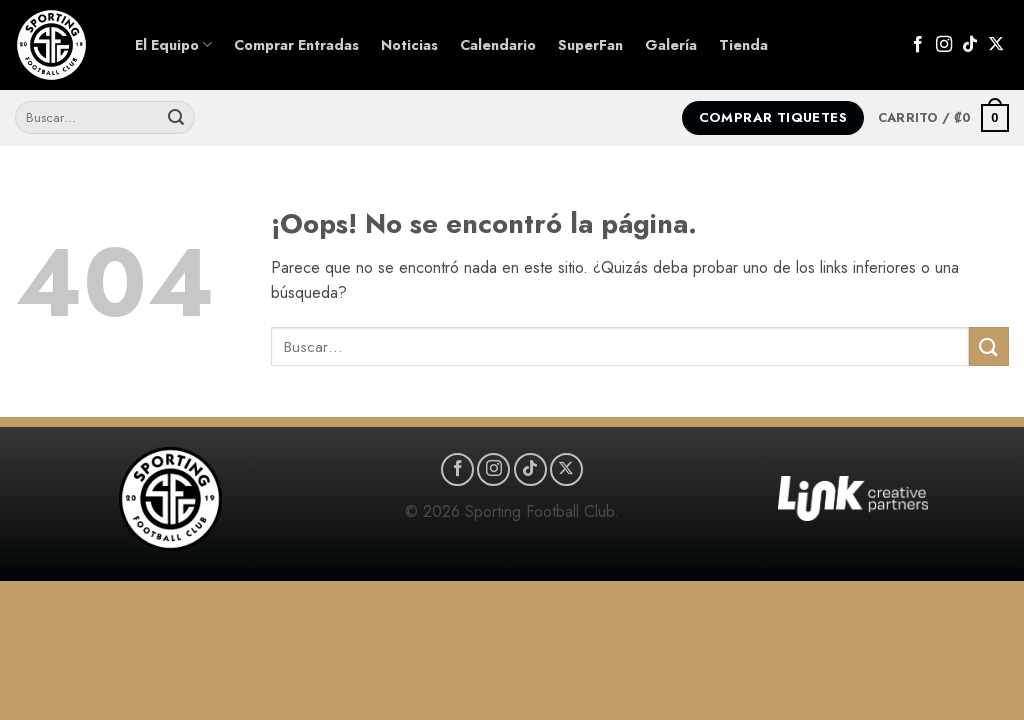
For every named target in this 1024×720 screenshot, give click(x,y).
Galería (671, 45)
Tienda (743, 45)
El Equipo (173, 45)
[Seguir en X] (996, 45)
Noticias (409, 45)
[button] (943, 118)
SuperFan (590, 45)
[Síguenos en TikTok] (970, 45)
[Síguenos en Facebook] (918, 45)
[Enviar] (176, 118)
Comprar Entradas (296, 45)
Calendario (498, 45)
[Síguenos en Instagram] (944, 45)
